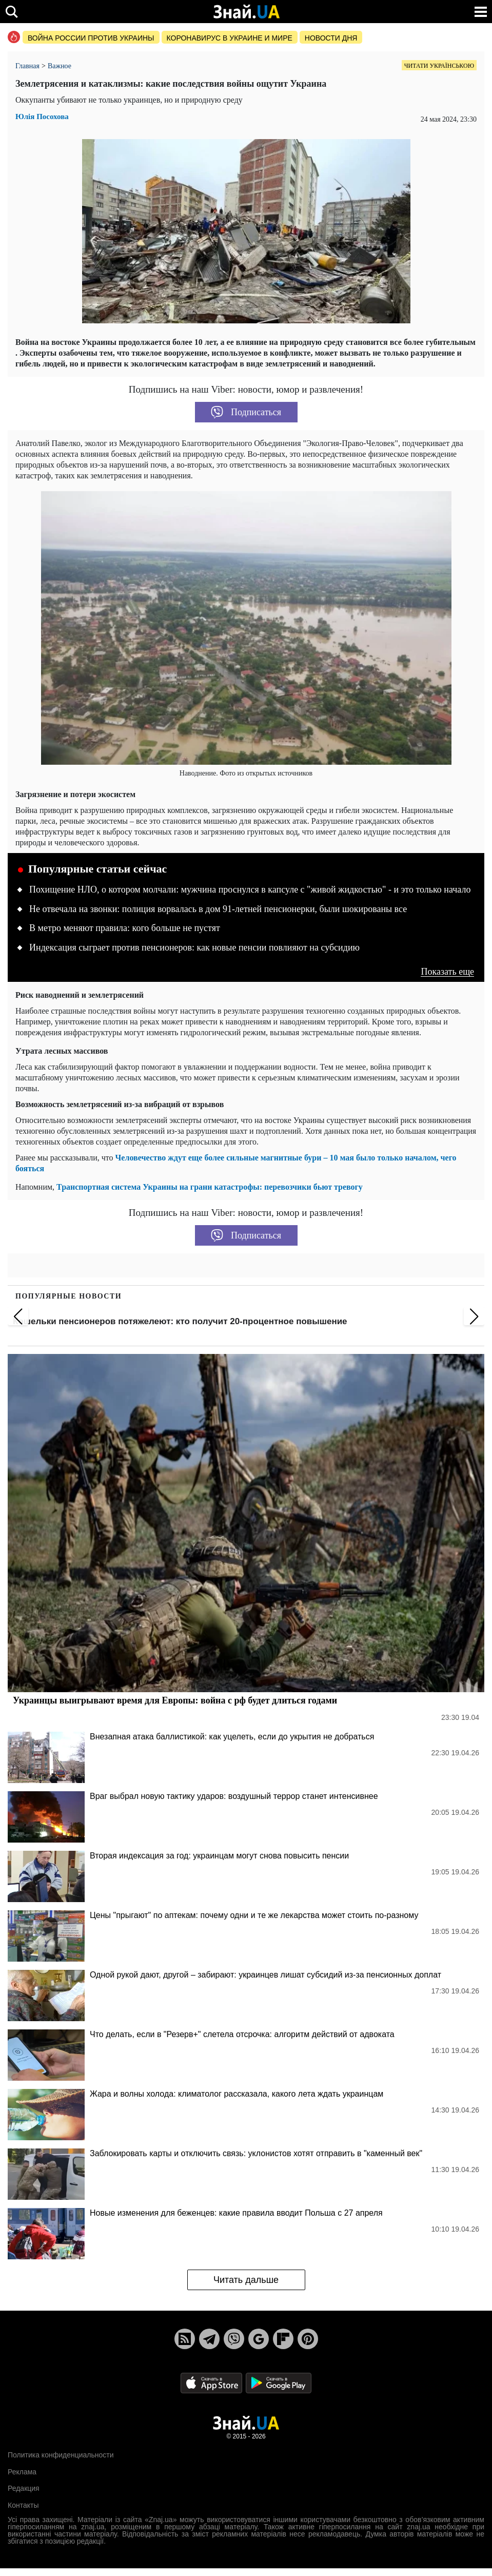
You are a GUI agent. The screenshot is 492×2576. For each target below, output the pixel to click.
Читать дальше (246, 2280)
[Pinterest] (308, 2339)
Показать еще (447, 972)
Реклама (22, 2472)
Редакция (24, 2488)
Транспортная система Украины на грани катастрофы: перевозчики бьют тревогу (209, 1187)
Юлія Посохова (42, 117)
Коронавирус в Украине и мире (229, 38)
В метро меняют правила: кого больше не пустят (124, 928)
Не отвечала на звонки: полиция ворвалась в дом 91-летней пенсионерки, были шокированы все (218, 909)
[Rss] (184, 2339)
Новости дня (331, 38)
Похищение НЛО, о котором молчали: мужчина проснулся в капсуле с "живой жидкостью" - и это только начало (249, 889)
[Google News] (258, 2339)
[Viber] (234, 2339)
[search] (11, 11)
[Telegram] (209, 2339)
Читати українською (439, 65)
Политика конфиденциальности (61, 2455)
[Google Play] (278, 2382)
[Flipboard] (283, 2339)
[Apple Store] (212, 2382)
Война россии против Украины (91, 38)
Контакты (23, 2505)
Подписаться (246, 412)
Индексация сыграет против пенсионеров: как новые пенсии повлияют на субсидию (194, 947)
